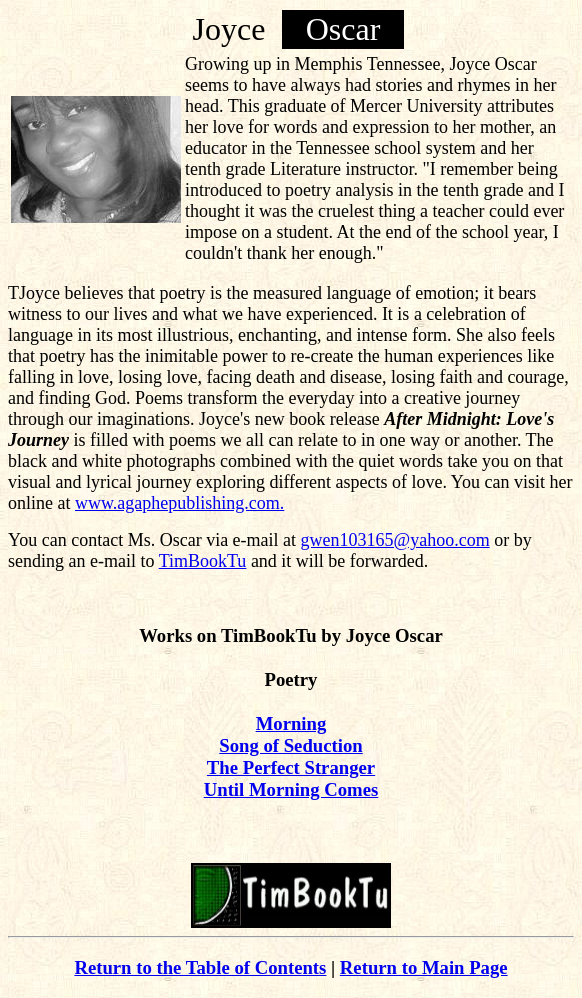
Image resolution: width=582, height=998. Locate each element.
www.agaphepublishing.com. (179, 503)
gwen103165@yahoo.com (395, 540)
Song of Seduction (290, 745)
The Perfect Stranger (291, 767)
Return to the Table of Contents (200, 967)
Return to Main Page (424, 967)
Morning (291, 723)
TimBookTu (203, 561)
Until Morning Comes (291, 789)
